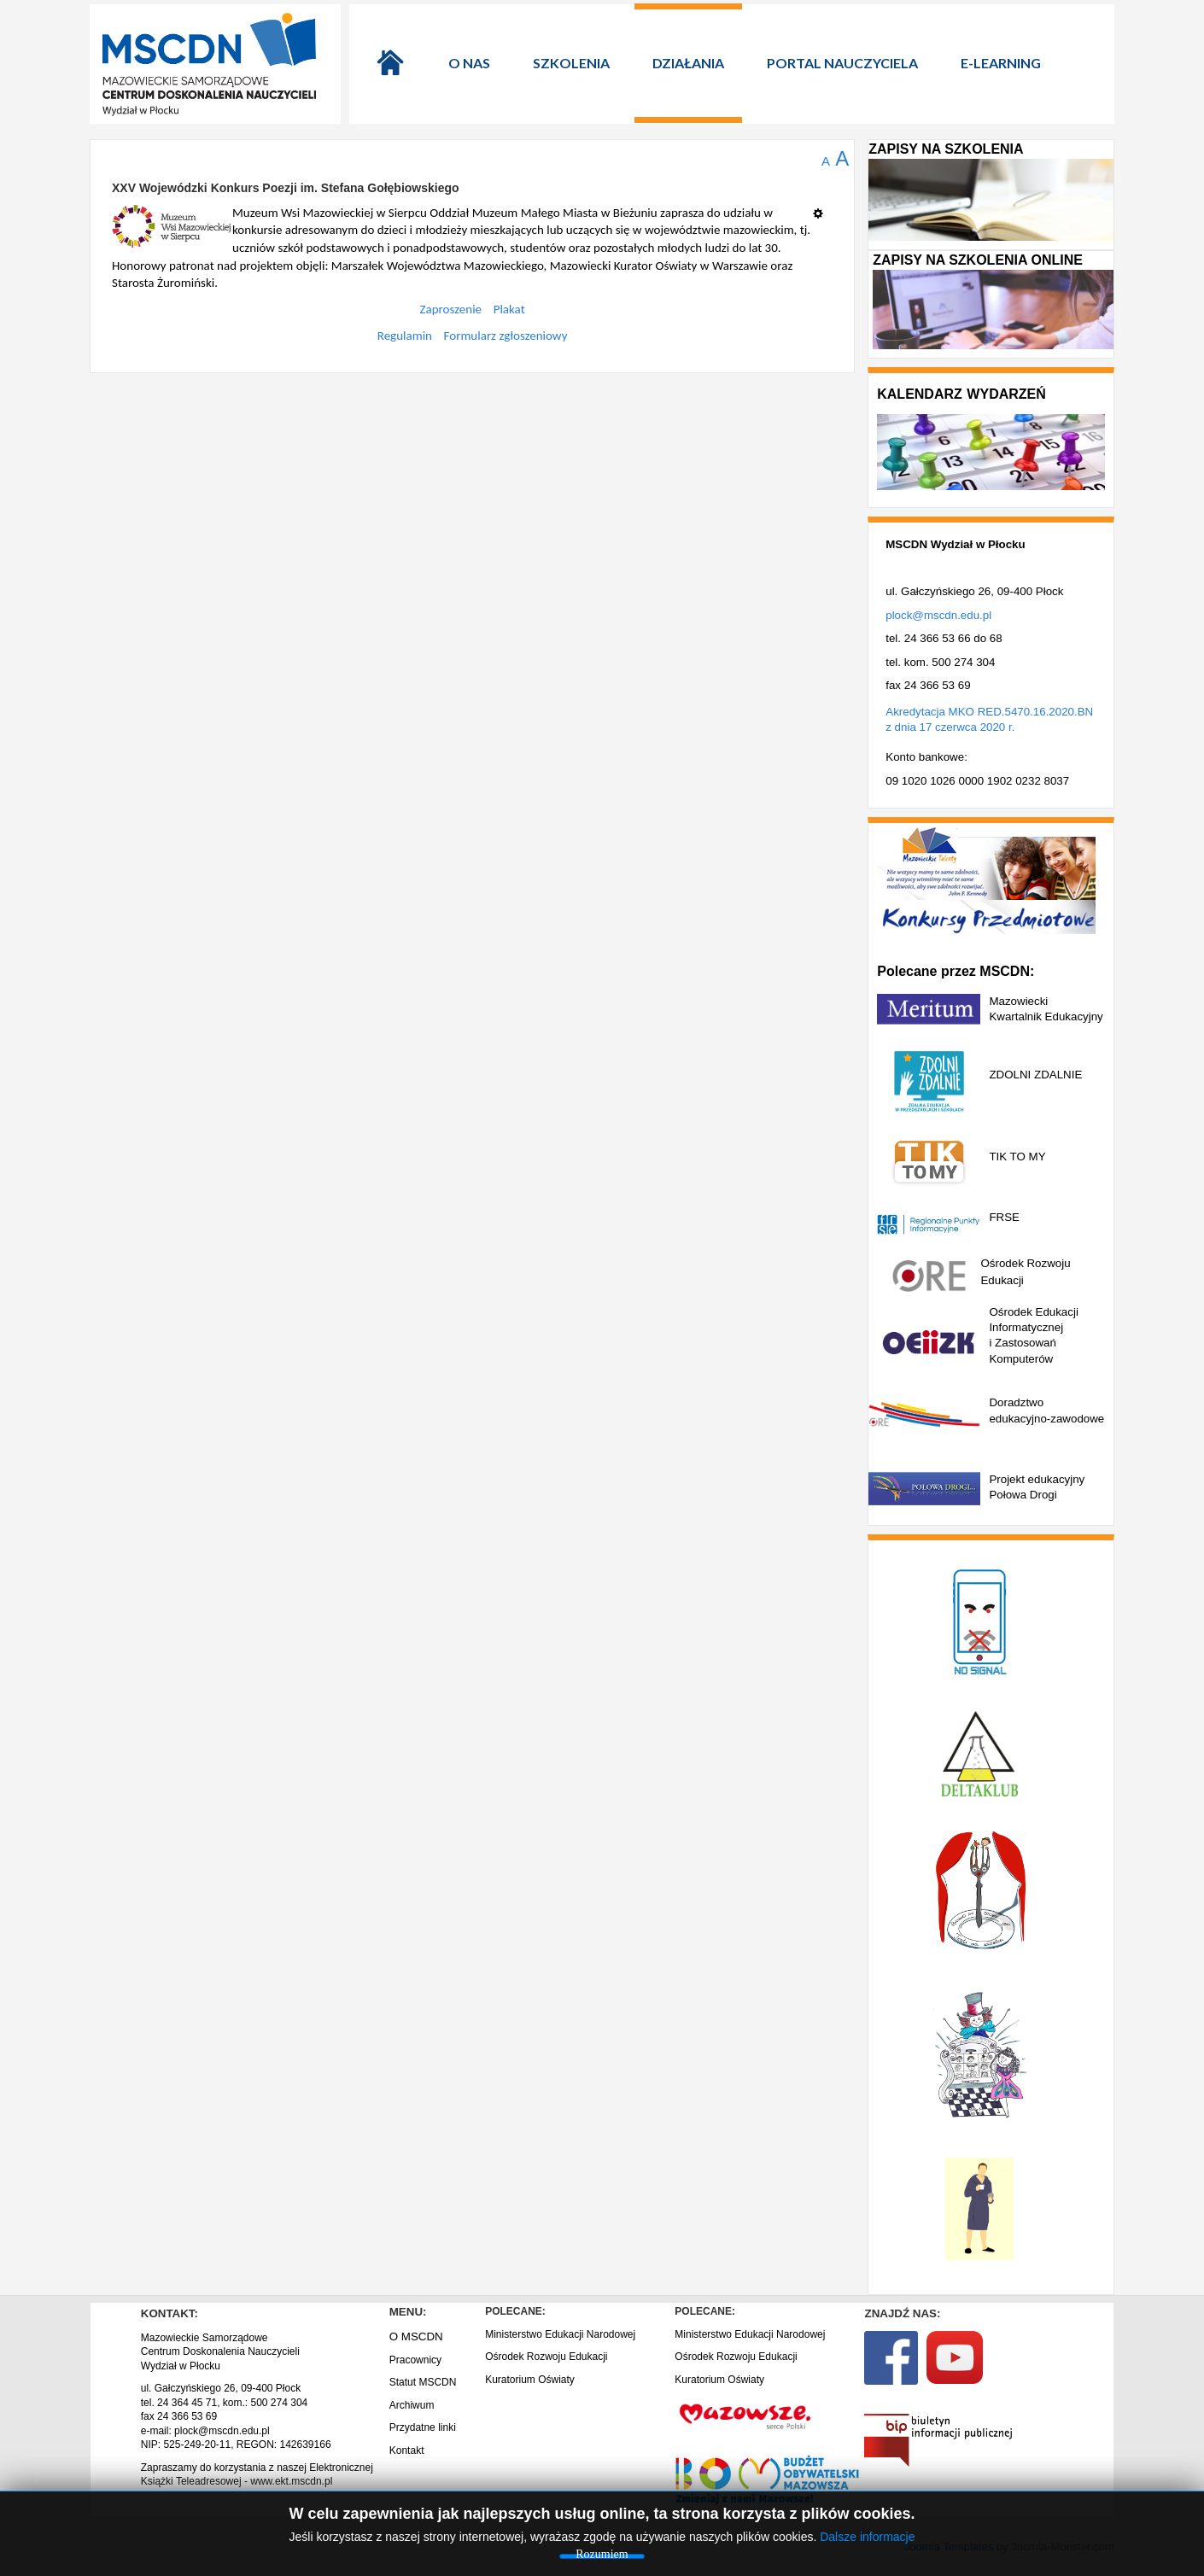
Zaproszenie (451, 309)
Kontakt (406, 2450)
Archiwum (412, 2405)
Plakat (509, 309)
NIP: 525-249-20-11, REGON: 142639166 (236, 2444)
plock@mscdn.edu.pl (938, 615)
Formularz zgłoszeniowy (506, 335)
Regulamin (404, 335)
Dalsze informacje (867, 2537)
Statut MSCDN (423, 2382)
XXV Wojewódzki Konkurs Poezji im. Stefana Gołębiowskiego (285, 188)
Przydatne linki (422, 2427)
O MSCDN (416, 2336)
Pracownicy (415, 2360)
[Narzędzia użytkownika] (823, 206)
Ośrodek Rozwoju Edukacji (546, 2357)
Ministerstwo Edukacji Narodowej (560, 2334)
